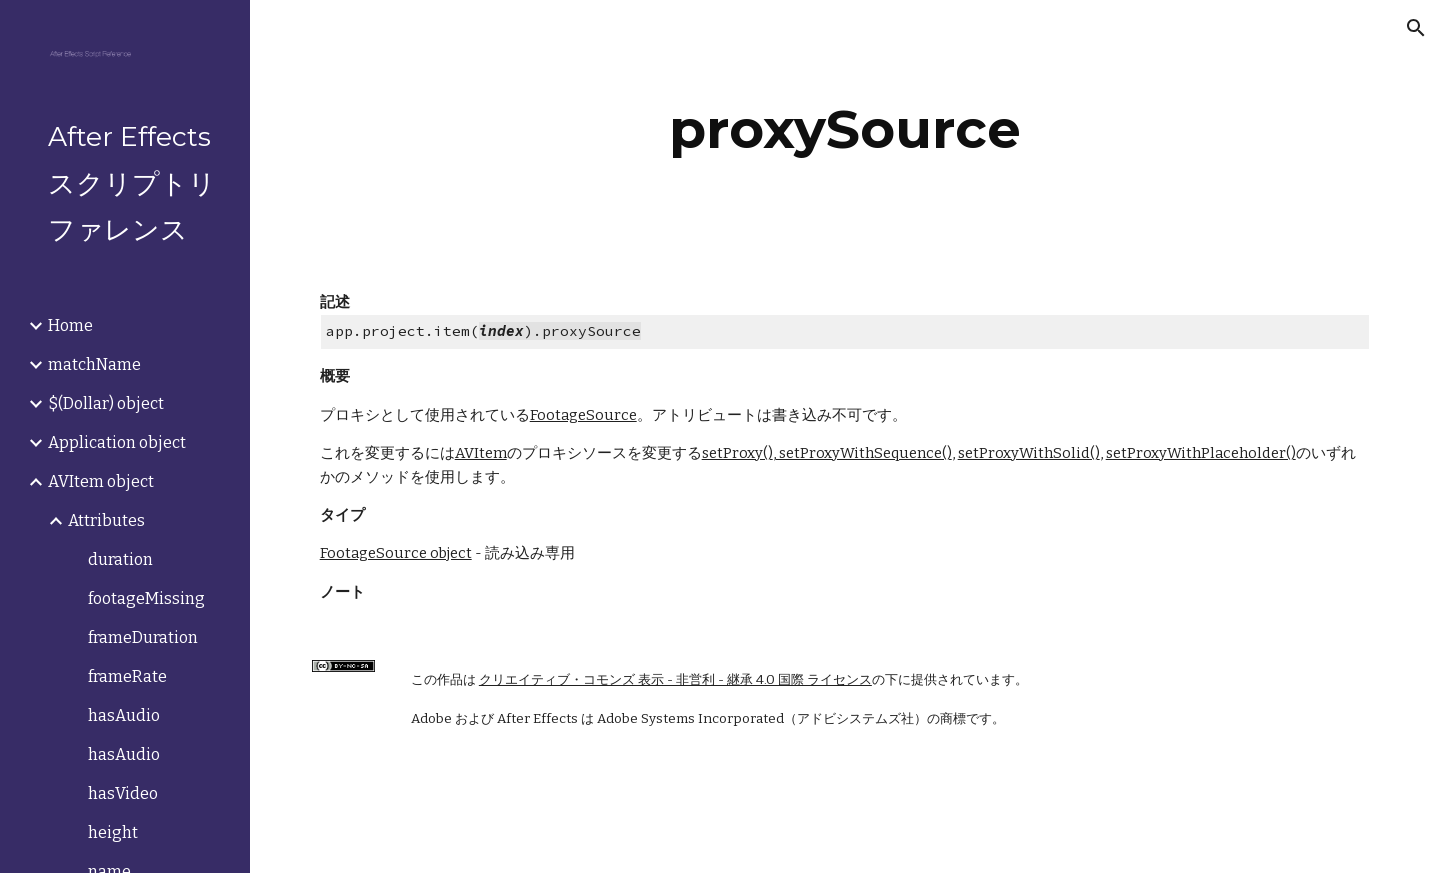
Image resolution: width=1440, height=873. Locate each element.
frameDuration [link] (143, 637)
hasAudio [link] (124, 715)
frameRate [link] (127, 676)
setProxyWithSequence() (864, 453)
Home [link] (70, 325)
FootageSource (583, 415)
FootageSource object (396, 553)
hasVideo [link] (123, 793)
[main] (845, 129)
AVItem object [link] (101, 481)
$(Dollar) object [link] (106, 403)
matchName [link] (94, 364)
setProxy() (737, 453)
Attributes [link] (106, 520)
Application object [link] (117, 442)
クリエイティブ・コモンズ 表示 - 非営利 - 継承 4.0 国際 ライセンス (675, 680)
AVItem (481, 453)
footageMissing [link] (146, 598)
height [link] (113, 832)
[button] (1416, 28)
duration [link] (120, 559)
